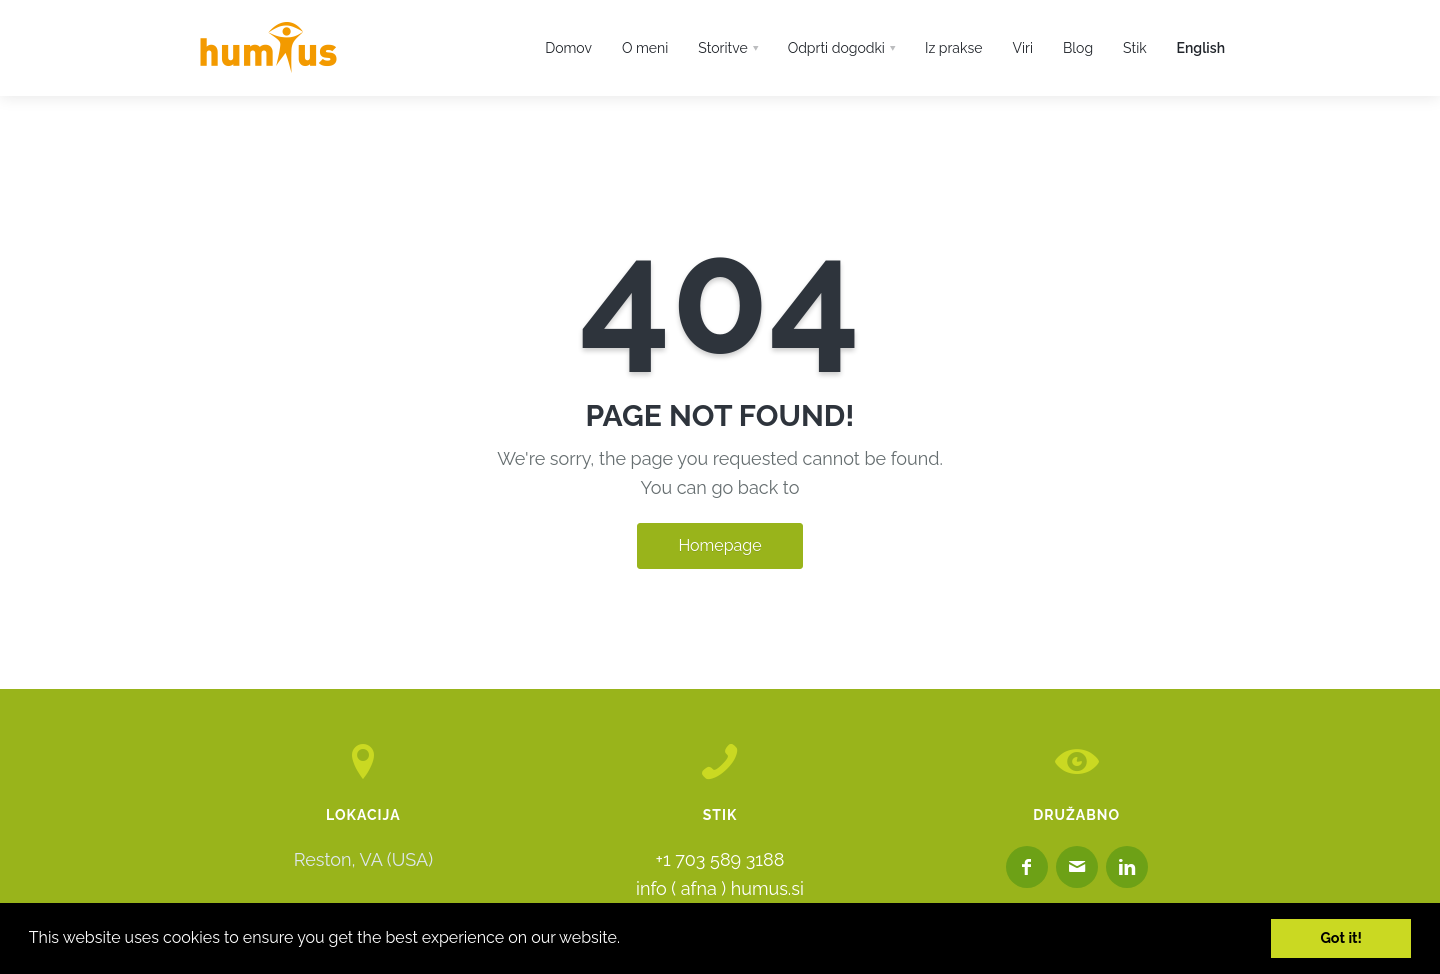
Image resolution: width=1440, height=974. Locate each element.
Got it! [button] (1341, 937)
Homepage (719, 545)
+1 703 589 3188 (720, 859)
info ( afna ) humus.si (720, 888)
